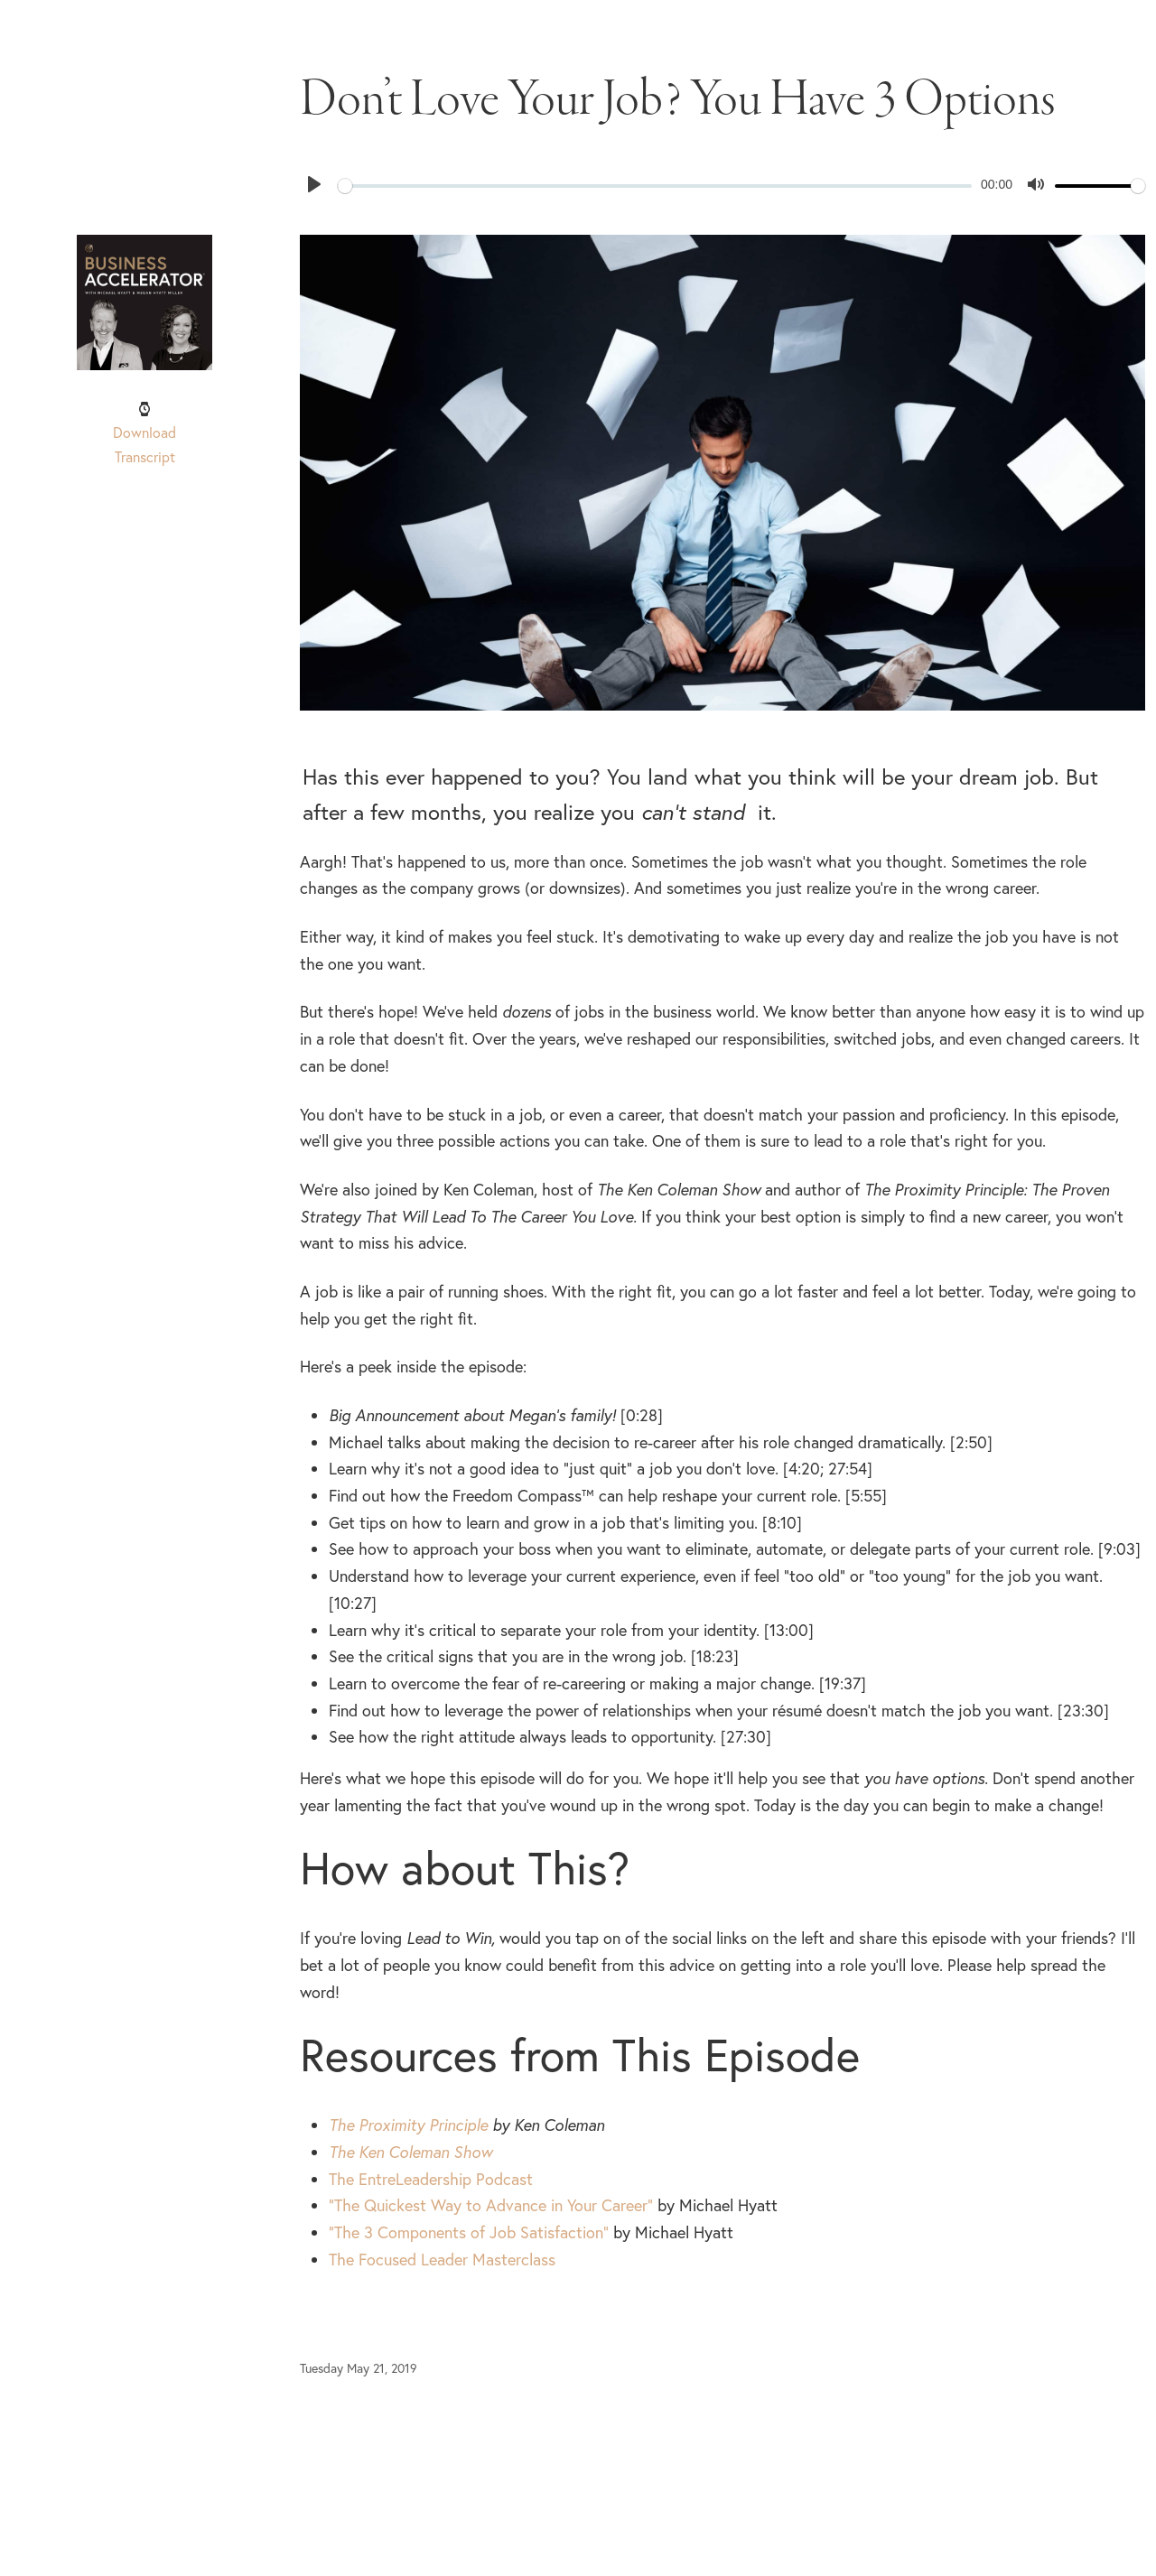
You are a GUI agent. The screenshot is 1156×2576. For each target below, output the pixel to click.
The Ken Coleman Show (410, 2152)
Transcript (145, 457)
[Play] (314, 184)
